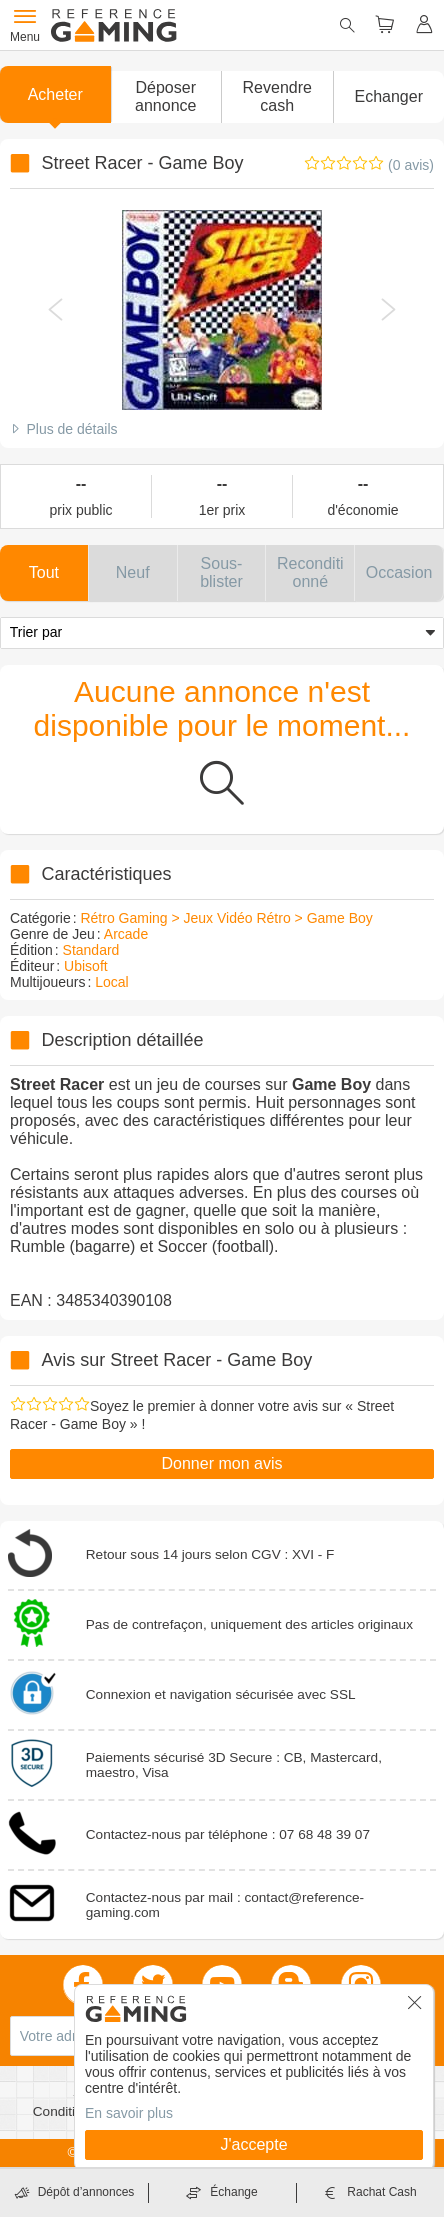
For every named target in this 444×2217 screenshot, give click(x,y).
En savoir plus (129, 2113)
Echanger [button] (389, 96)
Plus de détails (71, 429)
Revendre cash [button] (277, 96)
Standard (91, 950)
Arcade (126, 934)
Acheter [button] (55, 94)
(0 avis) (411, 165)
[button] (166, 97)
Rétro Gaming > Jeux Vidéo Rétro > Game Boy (226, 918)
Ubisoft (86, 966)
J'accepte (253, 2144)
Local (111, 982)
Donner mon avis (222, 1463)
